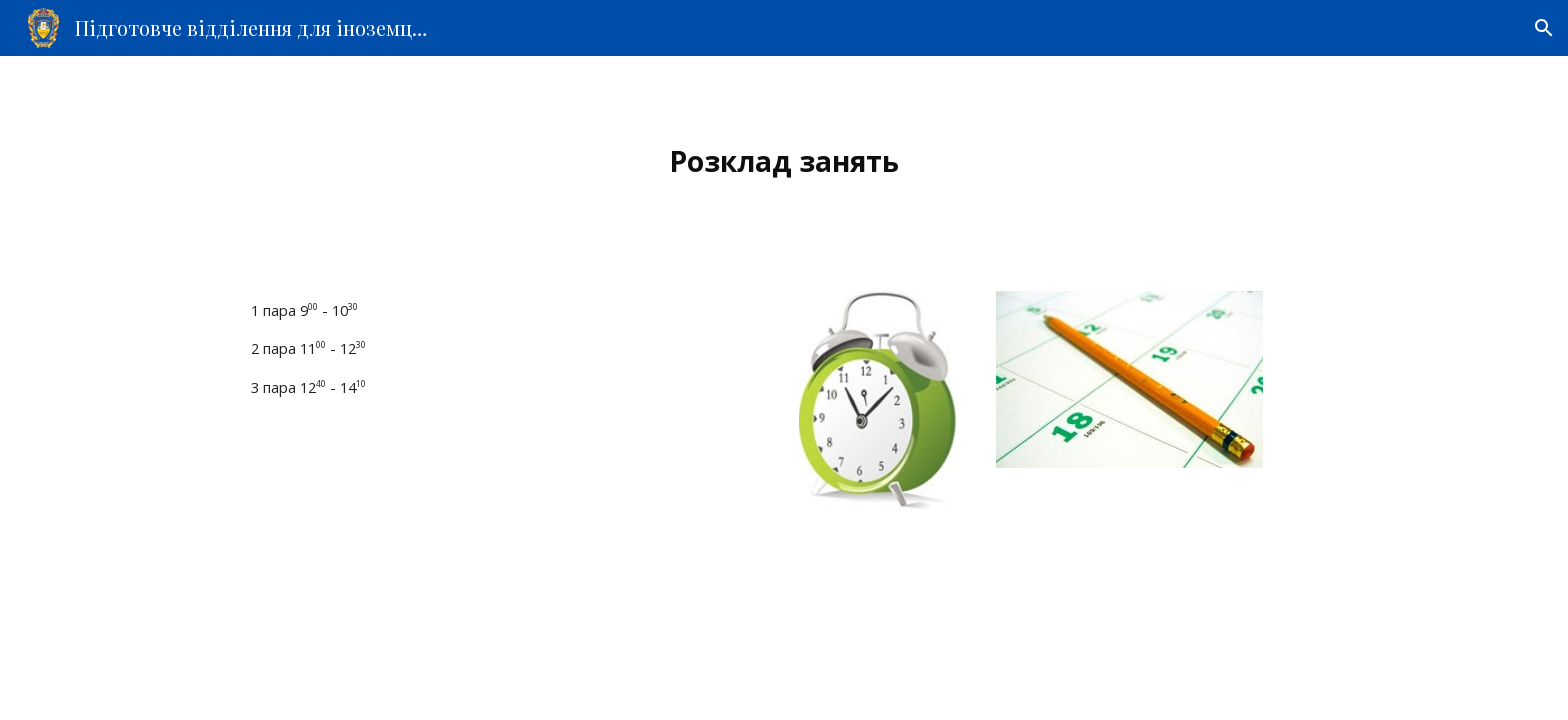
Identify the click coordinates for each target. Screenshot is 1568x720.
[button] (1544, 28)
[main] (784, 161)
